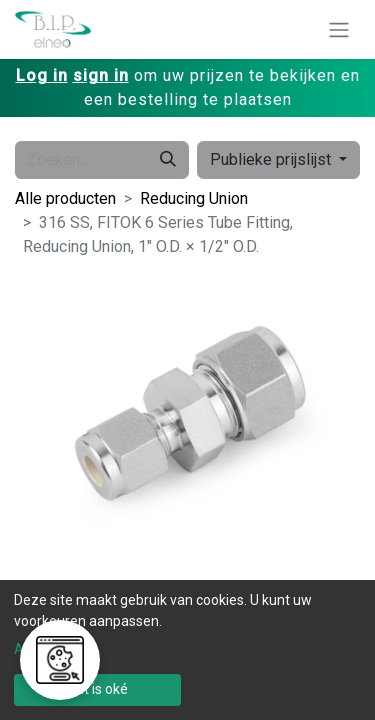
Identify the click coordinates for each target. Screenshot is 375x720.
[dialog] (187, 650)
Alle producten (65, 198)
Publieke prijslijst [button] (272, 159)
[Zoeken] (168, 160)
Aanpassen (50, 649)
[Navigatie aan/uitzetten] (339, 29)
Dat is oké (97, 689)
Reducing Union (194, 198)
